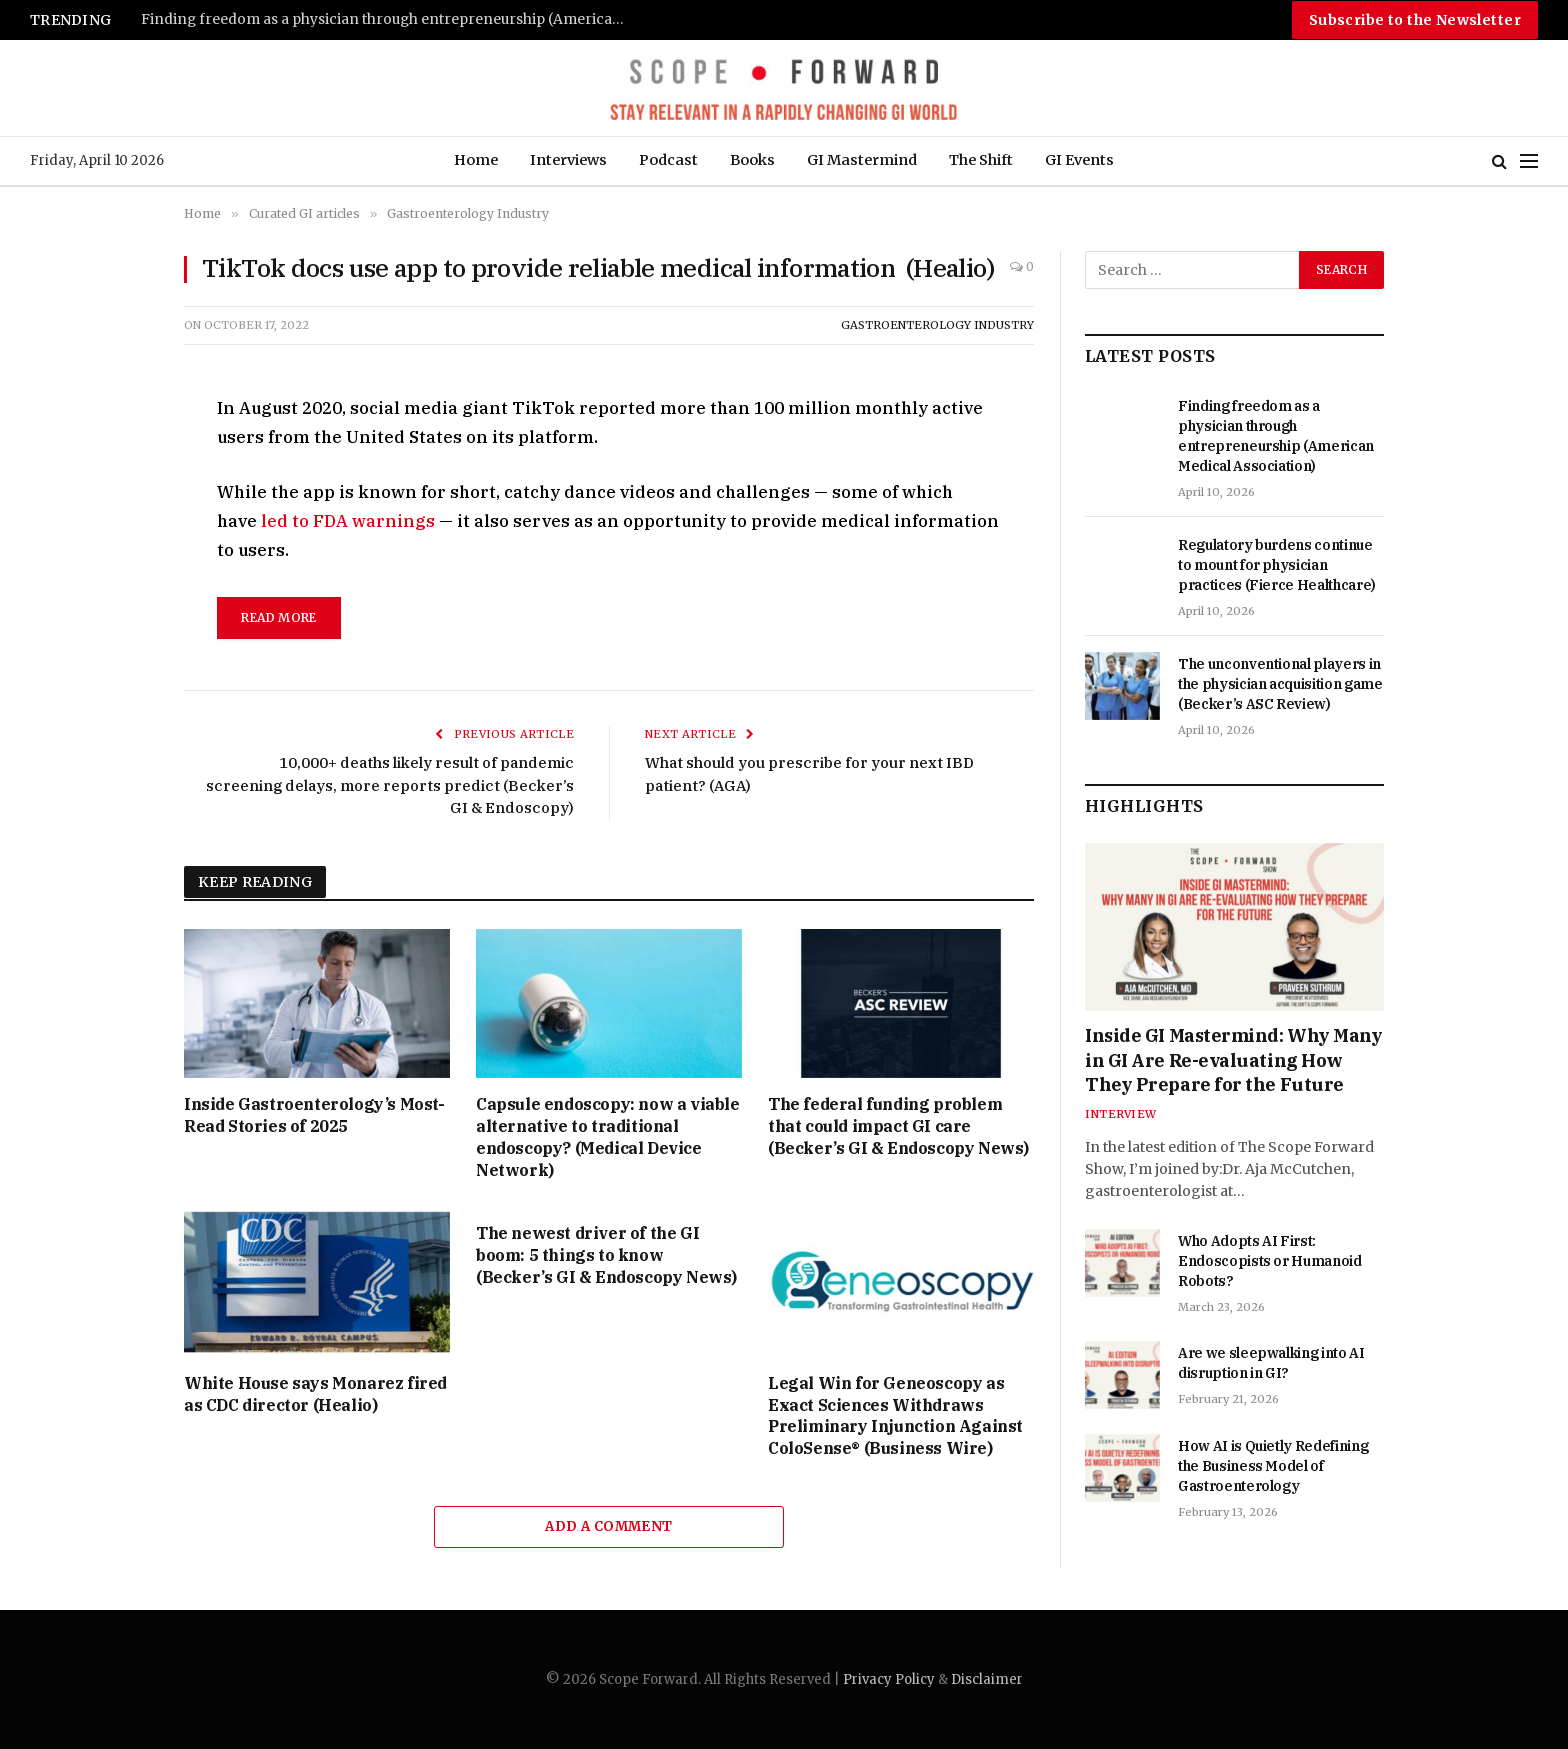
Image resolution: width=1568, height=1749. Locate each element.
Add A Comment (608, 1526)
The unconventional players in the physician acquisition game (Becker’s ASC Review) (1280, 684)
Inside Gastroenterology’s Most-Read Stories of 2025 (314, 1115)
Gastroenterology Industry (937, 325)
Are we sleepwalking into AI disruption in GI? (1271, 1363)
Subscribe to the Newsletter (1415, 20)
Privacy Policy (889, 1679)
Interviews (568, 160)
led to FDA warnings (348, 521)
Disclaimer (987, 1679)
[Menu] (1529, 161)
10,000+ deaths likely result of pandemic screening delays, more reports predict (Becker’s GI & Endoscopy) (390, 785)
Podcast (668, 160)
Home (476, 160)
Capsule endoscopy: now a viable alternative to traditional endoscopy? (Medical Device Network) (608, 1136)
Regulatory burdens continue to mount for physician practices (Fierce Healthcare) (1277, 565)
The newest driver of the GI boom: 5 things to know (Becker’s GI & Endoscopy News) (606, 1255)
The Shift (981, 160)
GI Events (1079, 160)
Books (752, 160)
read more (278, 617)
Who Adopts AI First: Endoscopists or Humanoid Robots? (1270, 1261)
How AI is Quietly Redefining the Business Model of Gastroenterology (1273, 1466)
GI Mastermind (862, 160)
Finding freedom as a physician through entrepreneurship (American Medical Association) (391, 19)
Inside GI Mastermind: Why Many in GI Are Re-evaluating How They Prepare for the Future (1234, 1060)
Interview (1120, 1114)
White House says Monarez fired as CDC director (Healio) (315, 1394)
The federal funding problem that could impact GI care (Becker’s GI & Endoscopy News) (898, 1126)
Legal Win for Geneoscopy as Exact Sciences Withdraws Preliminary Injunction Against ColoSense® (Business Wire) (895, 1415)
